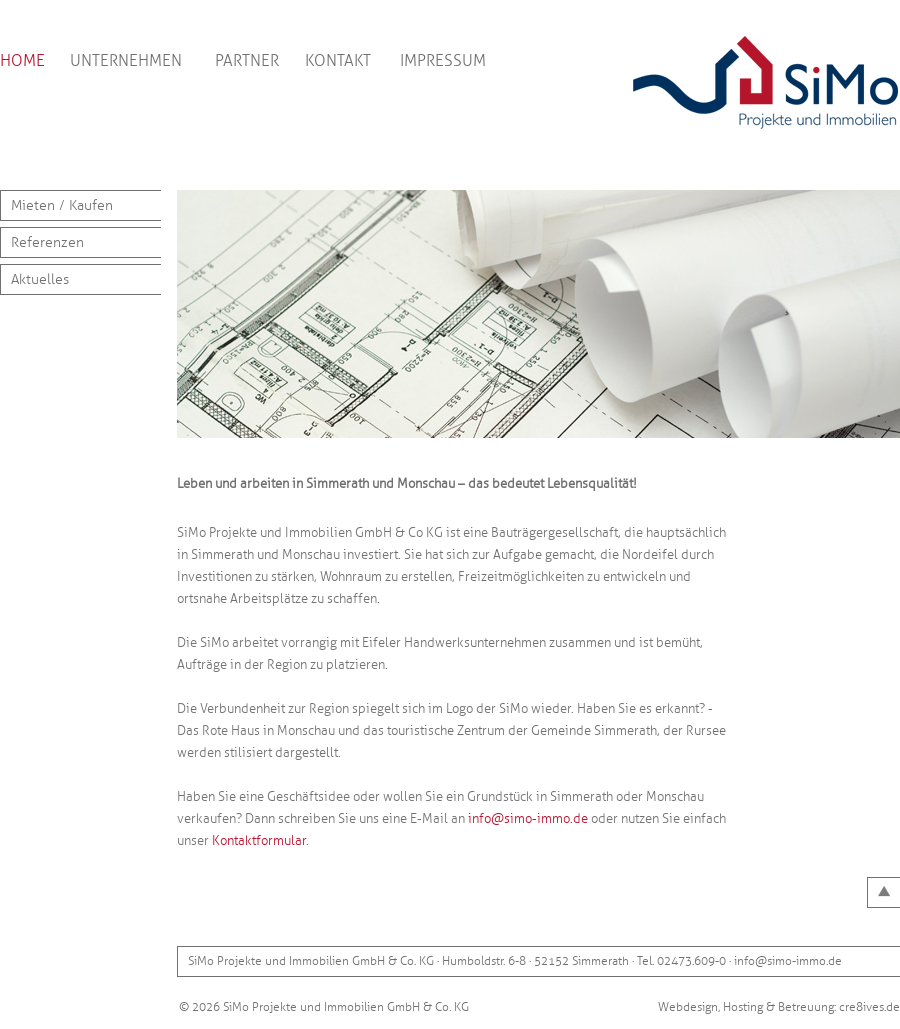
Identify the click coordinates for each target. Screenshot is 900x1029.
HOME (22, 61)
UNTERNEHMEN (126, 61)
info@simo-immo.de (528, 819)
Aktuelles (40, 279)
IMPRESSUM (443, 61)
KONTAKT (338, 61)
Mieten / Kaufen (62, 205)
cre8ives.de (869, 1007)
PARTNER (247, 61)
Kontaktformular (259, 841)
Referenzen (47, 242)
